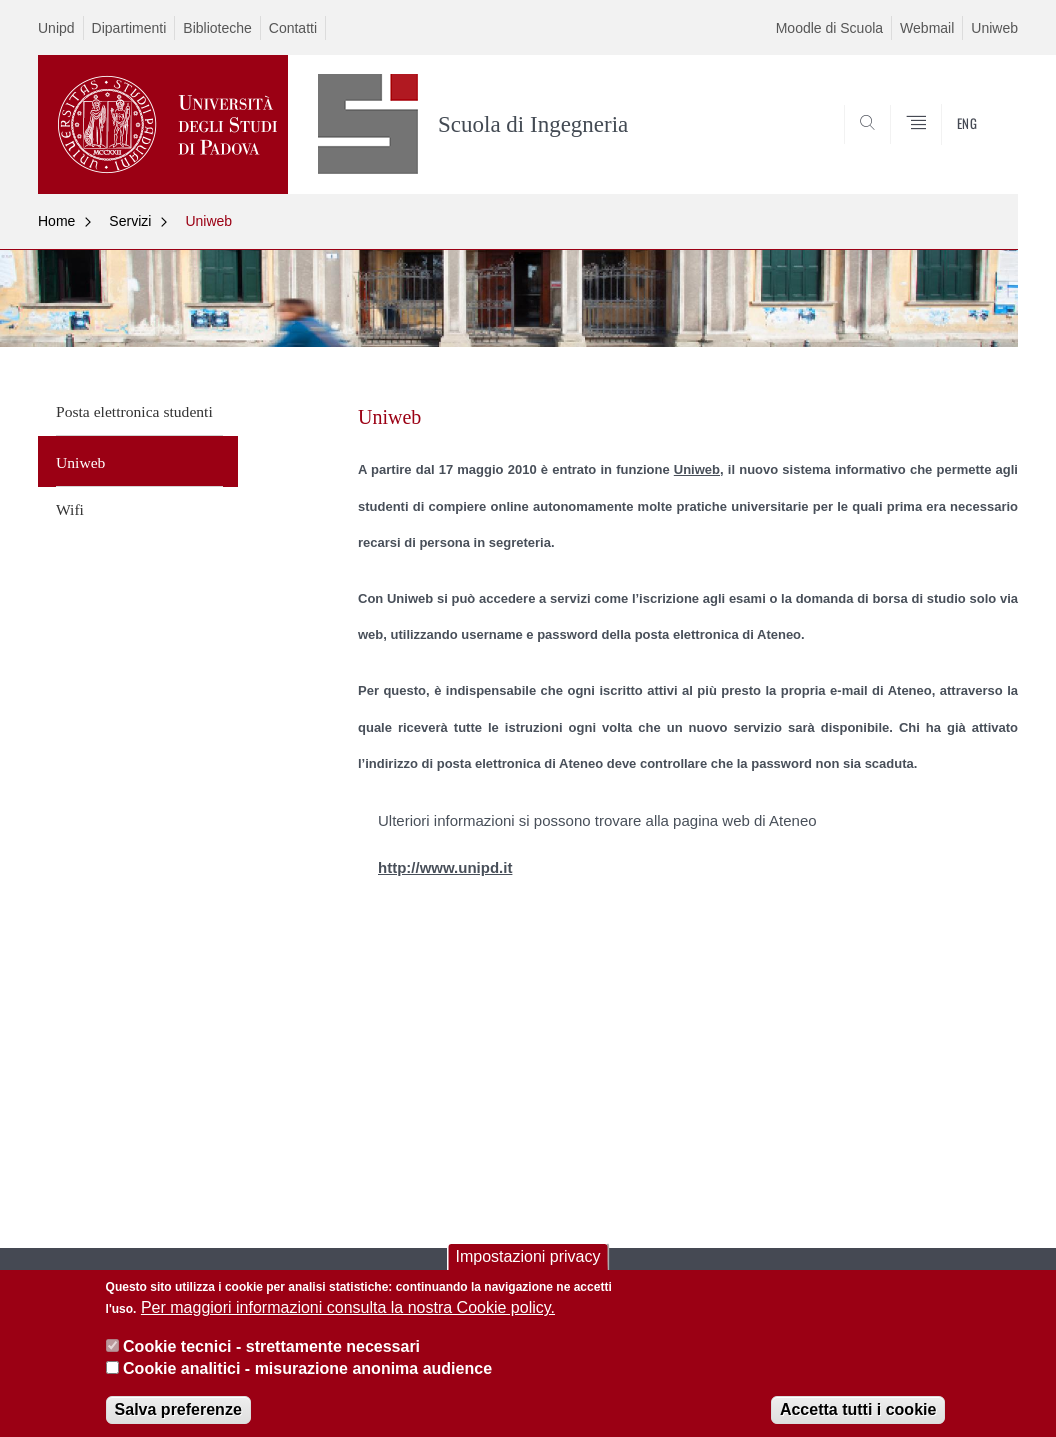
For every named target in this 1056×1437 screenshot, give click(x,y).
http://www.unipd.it (445, 867)
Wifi (70, 509)
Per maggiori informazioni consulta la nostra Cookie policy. (348, 1321)
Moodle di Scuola (829, 28)
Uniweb (994, 28)
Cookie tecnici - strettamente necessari (271, 1359)
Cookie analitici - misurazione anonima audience (307, 1382)
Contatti (293, 28)
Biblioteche (217, 28)
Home (56, 221)
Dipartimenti (129, 28)
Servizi (130, 221)
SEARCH (935, 146)
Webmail (927, 28)
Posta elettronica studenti (134, 411)
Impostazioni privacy (528, 1269)
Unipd (56, 28)
